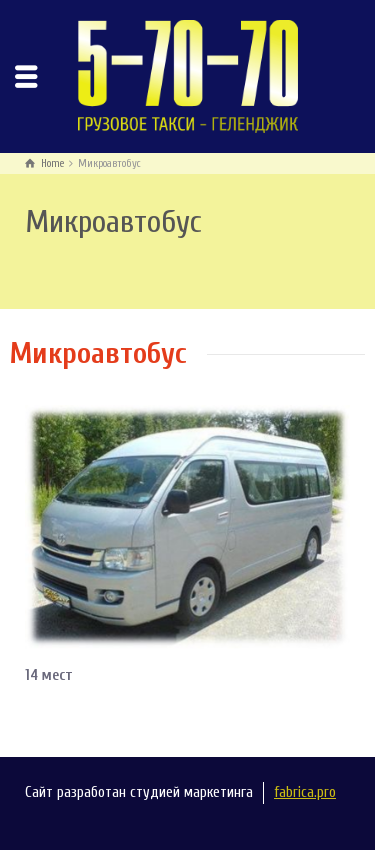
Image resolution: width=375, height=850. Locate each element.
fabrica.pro (305, 792)
